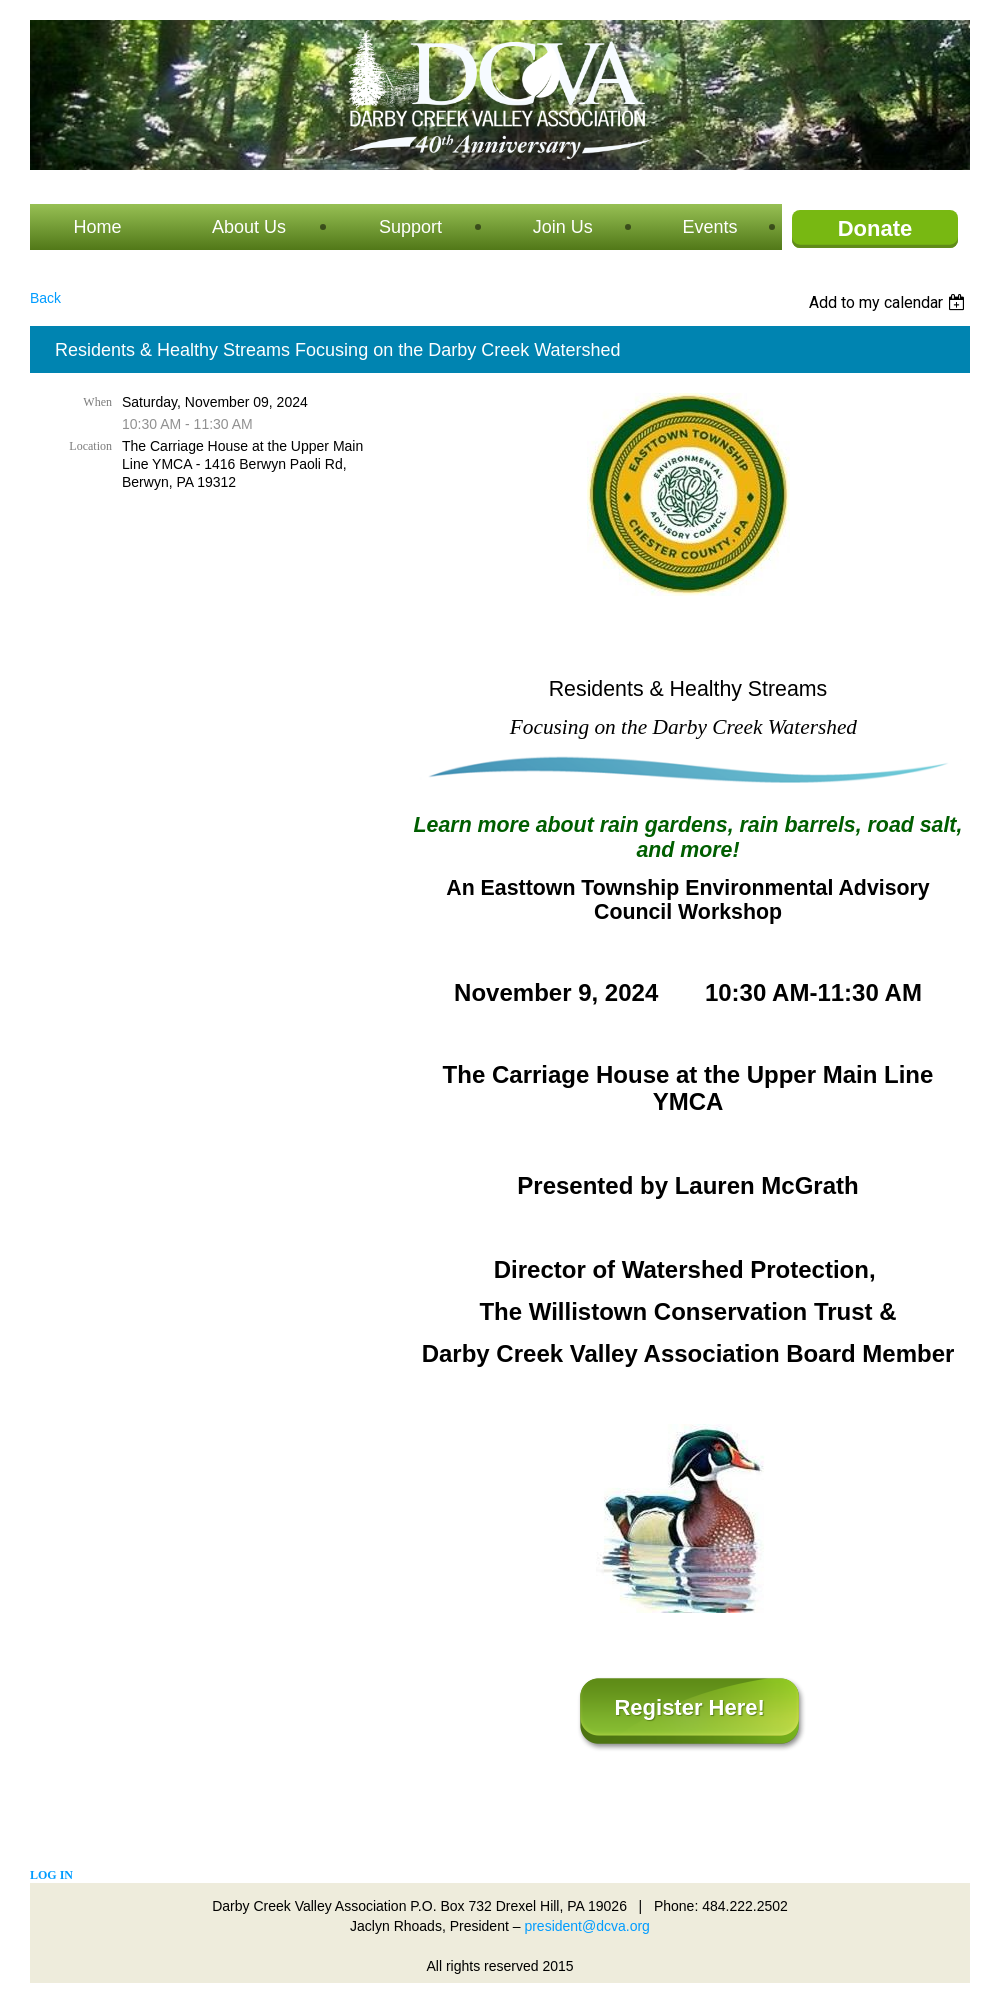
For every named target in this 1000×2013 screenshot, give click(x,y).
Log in (51, 1875)
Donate (875, 228)
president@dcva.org (587, 1926)
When (97, 402)
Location (90, 446)
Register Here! (689, 1707)
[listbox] (889, 302)
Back (45, 298)
